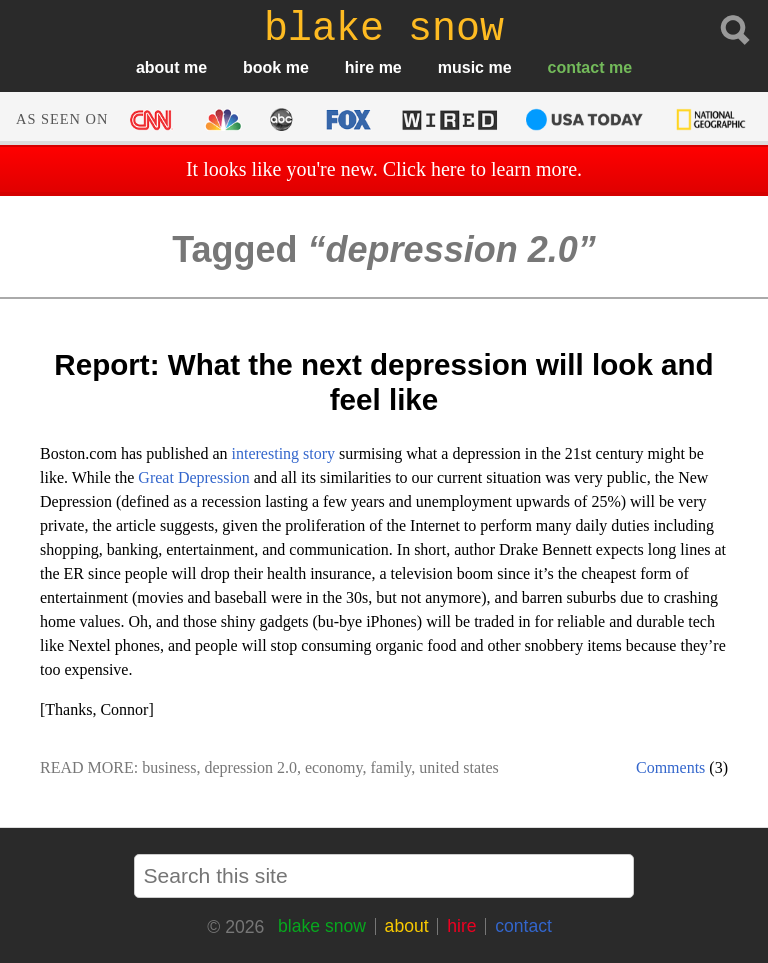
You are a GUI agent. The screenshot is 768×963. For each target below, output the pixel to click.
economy (334, 767)
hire (359, 67)
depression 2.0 (250, 767)
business (169, 767)
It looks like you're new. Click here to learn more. (384, 169)
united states (459, 767)
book (262, 67)
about (158, 67)
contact (576, 67)
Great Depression (194, 477)
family (391, 767)
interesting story (284, 453)
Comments (670, 767)
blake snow (322, 926)
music (461, 67)
